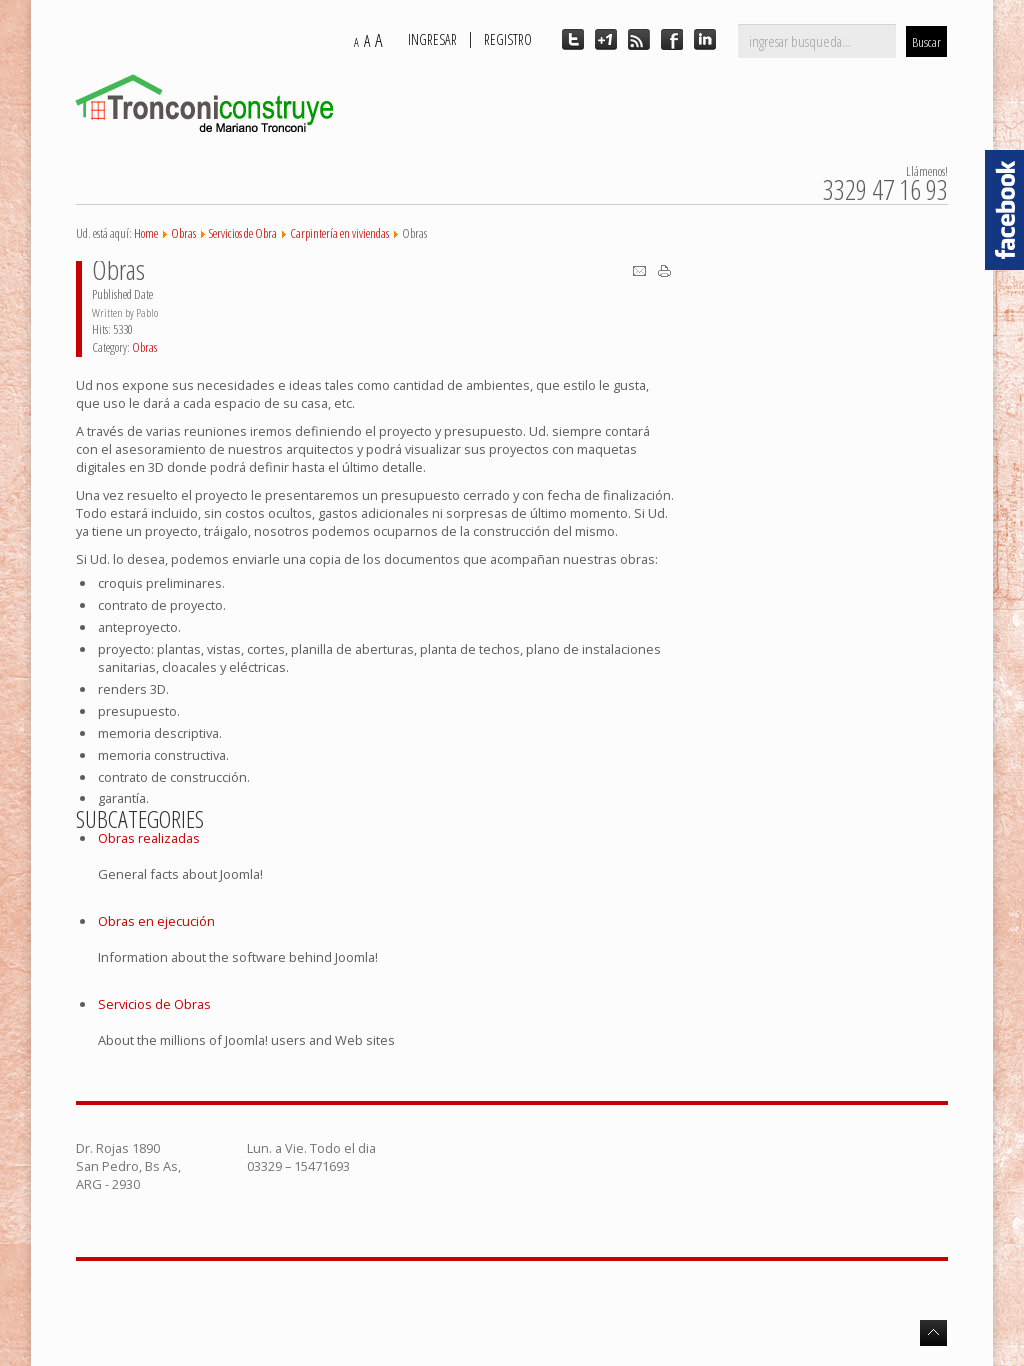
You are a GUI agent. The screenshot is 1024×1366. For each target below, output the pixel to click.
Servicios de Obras (154, 1004)
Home (146, 233)
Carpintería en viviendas (339, 233)
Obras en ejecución (156, 921)
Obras (183, 233)
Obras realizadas (149, 838)
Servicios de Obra (243, 233)
